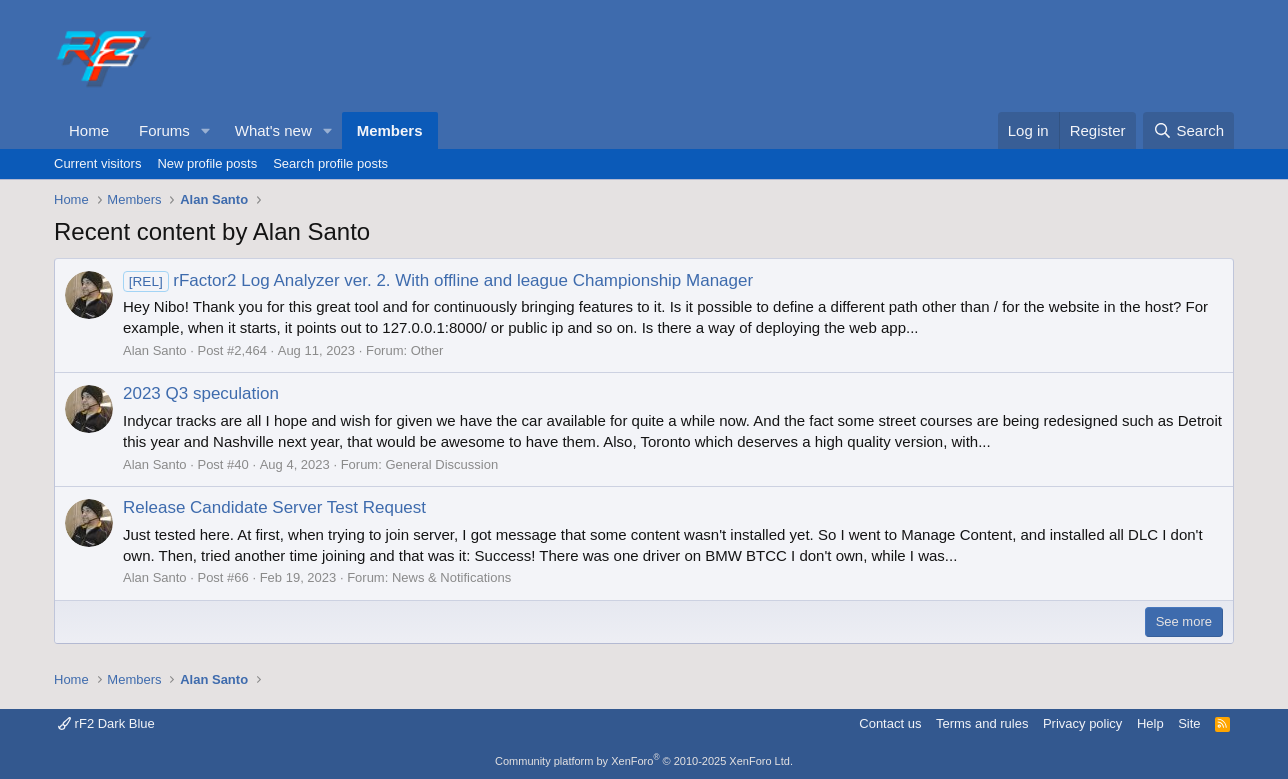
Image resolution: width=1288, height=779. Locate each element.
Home (89, 130)
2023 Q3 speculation (201, 393)
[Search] (1188, 130)
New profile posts (207, 163)
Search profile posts (330, 163)
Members (390, 130)
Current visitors (97, 163)
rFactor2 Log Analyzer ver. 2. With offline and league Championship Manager (438, 280)
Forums (164, 130)
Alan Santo (155, 350)
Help (1150, 723)
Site (1189, 723)
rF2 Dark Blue (106, 723)
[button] (206, 130)
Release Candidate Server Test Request (274, 507)
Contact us (890, 723)
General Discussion (441, 464)
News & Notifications (451, 577)
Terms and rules (982, 723)
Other (427, 350)
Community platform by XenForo (644, 761)
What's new (273, 130)
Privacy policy (1082, 723)
